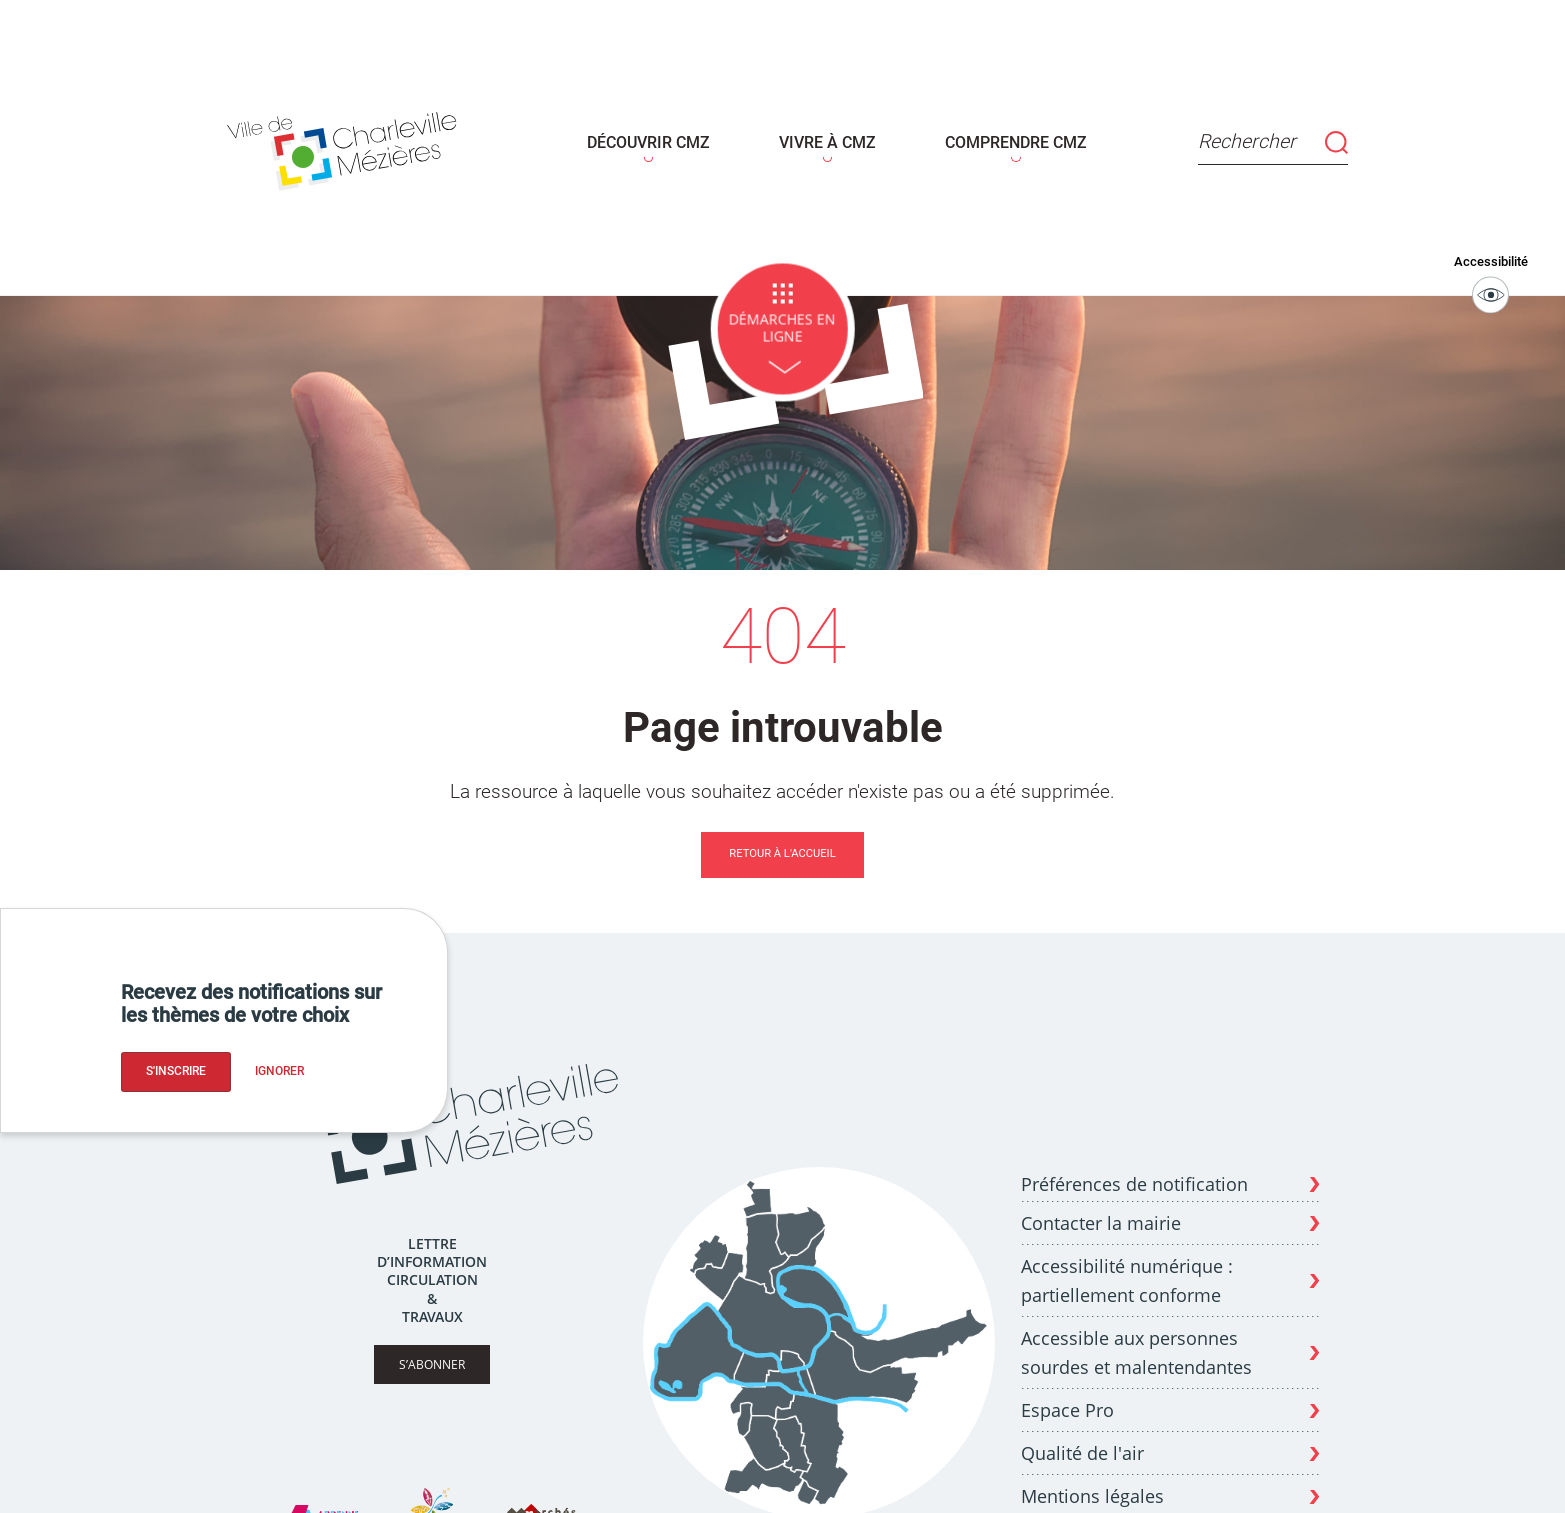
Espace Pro (1067, 1397)
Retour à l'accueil (782, 840)
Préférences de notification (1134, 1170)
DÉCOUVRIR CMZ (657, 136)
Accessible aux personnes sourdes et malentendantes (1136, 1339)
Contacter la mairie (1101, 1209)
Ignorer (279, 1071)
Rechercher (1253, 135)
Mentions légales (1092, 1483)
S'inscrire (176, 1071)
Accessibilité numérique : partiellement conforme (1127, 1267)
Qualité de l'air (1082, 1440)
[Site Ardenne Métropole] (323, 1502)
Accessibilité (1491, 270)
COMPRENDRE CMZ (1004, 136)
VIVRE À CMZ (826, 136)
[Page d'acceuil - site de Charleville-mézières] (364, 141)
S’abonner (432, 1350)
